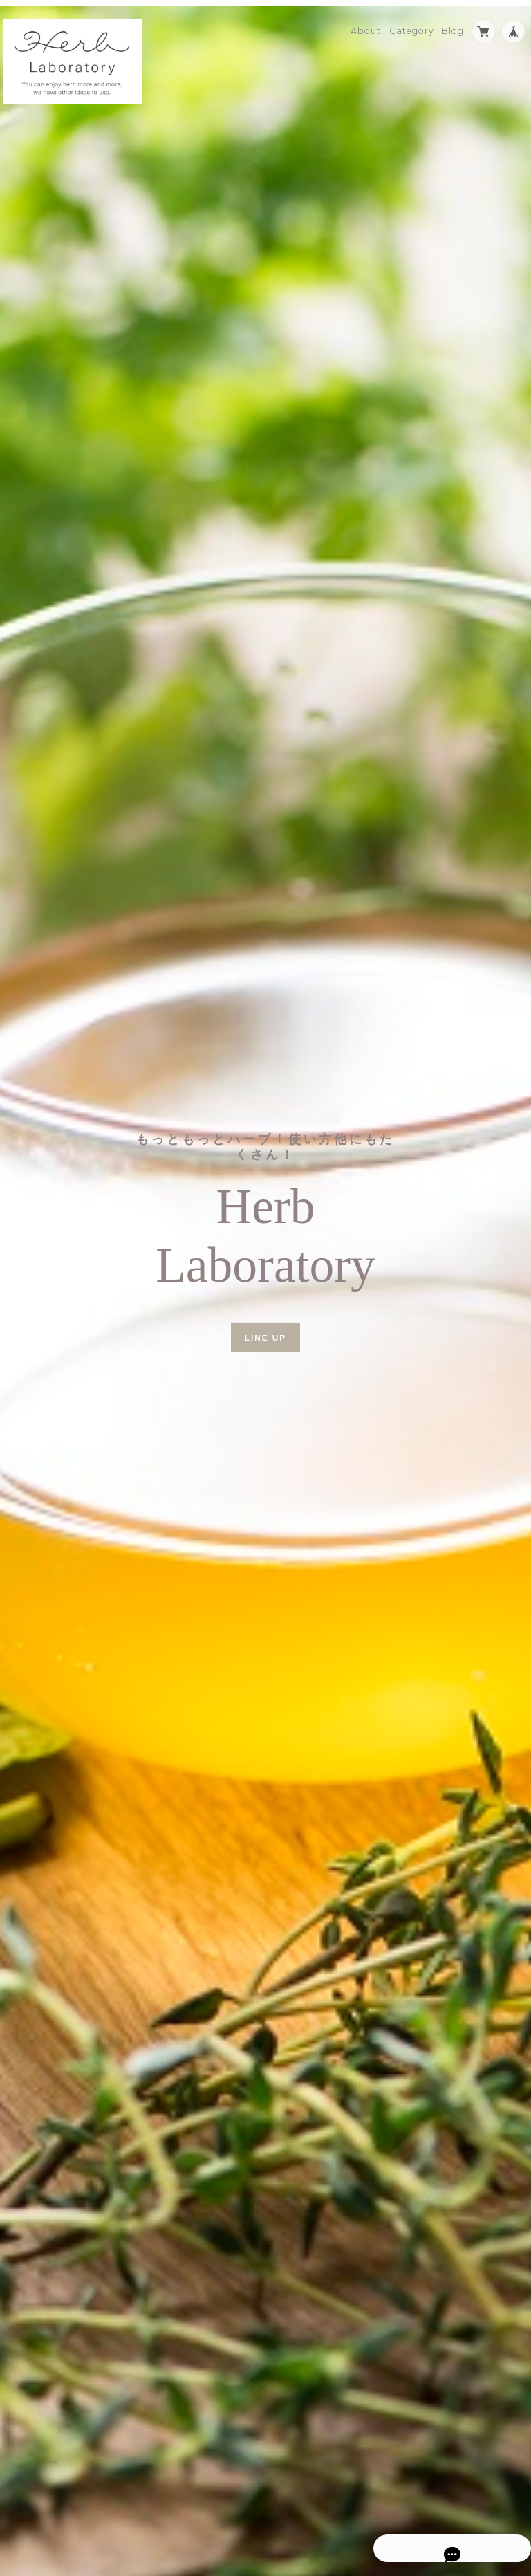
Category (411, 25)
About (366, 25)
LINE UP (265, 1331)
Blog (453, 25)
